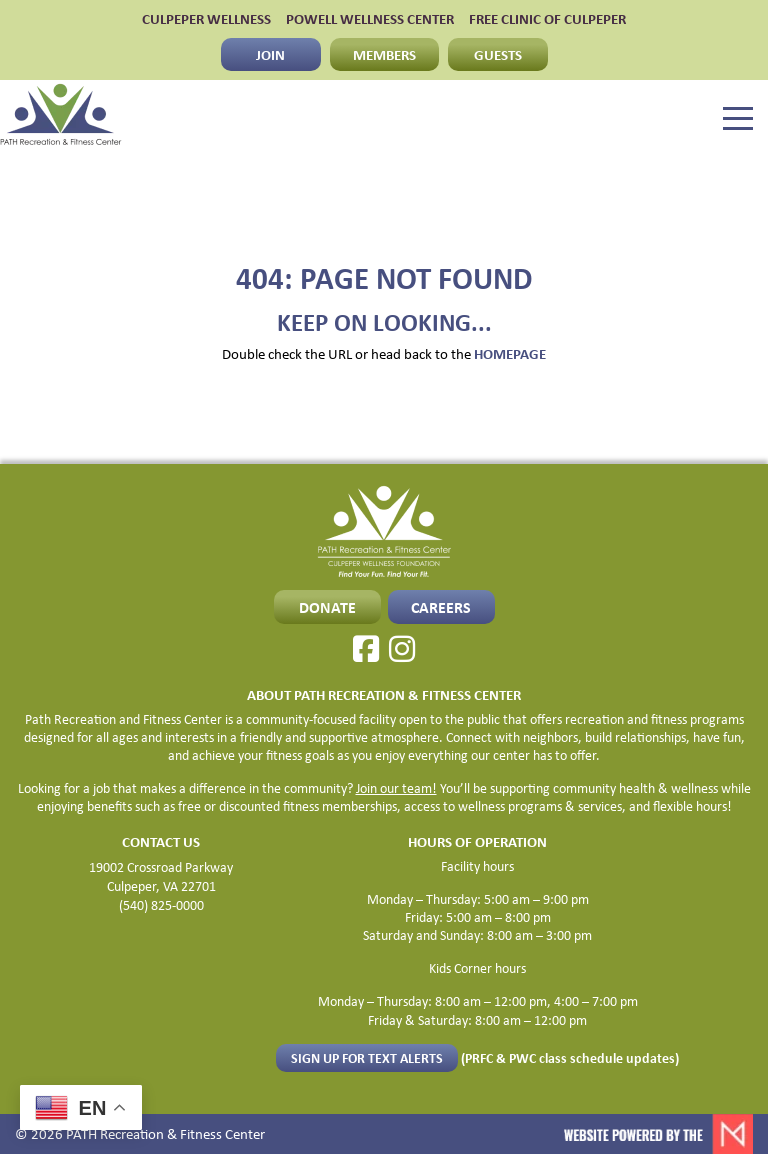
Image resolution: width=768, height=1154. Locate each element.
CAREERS (441, 607)
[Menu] (738, 119)
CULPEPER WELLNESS (206, 18)
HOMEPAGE (510, 353)
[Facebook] (366, 649)
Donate (327, 607)
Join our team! (396, 787)
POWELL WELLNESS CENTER (370, 18)
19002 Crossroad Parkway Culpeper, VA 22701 (161, 876)
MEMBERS (384, 54)
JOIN (270, 54)
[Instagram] (402, 649)
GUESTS (498, 54)
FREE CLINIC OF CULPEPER (547, 18)
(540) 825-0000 (161, 904)
